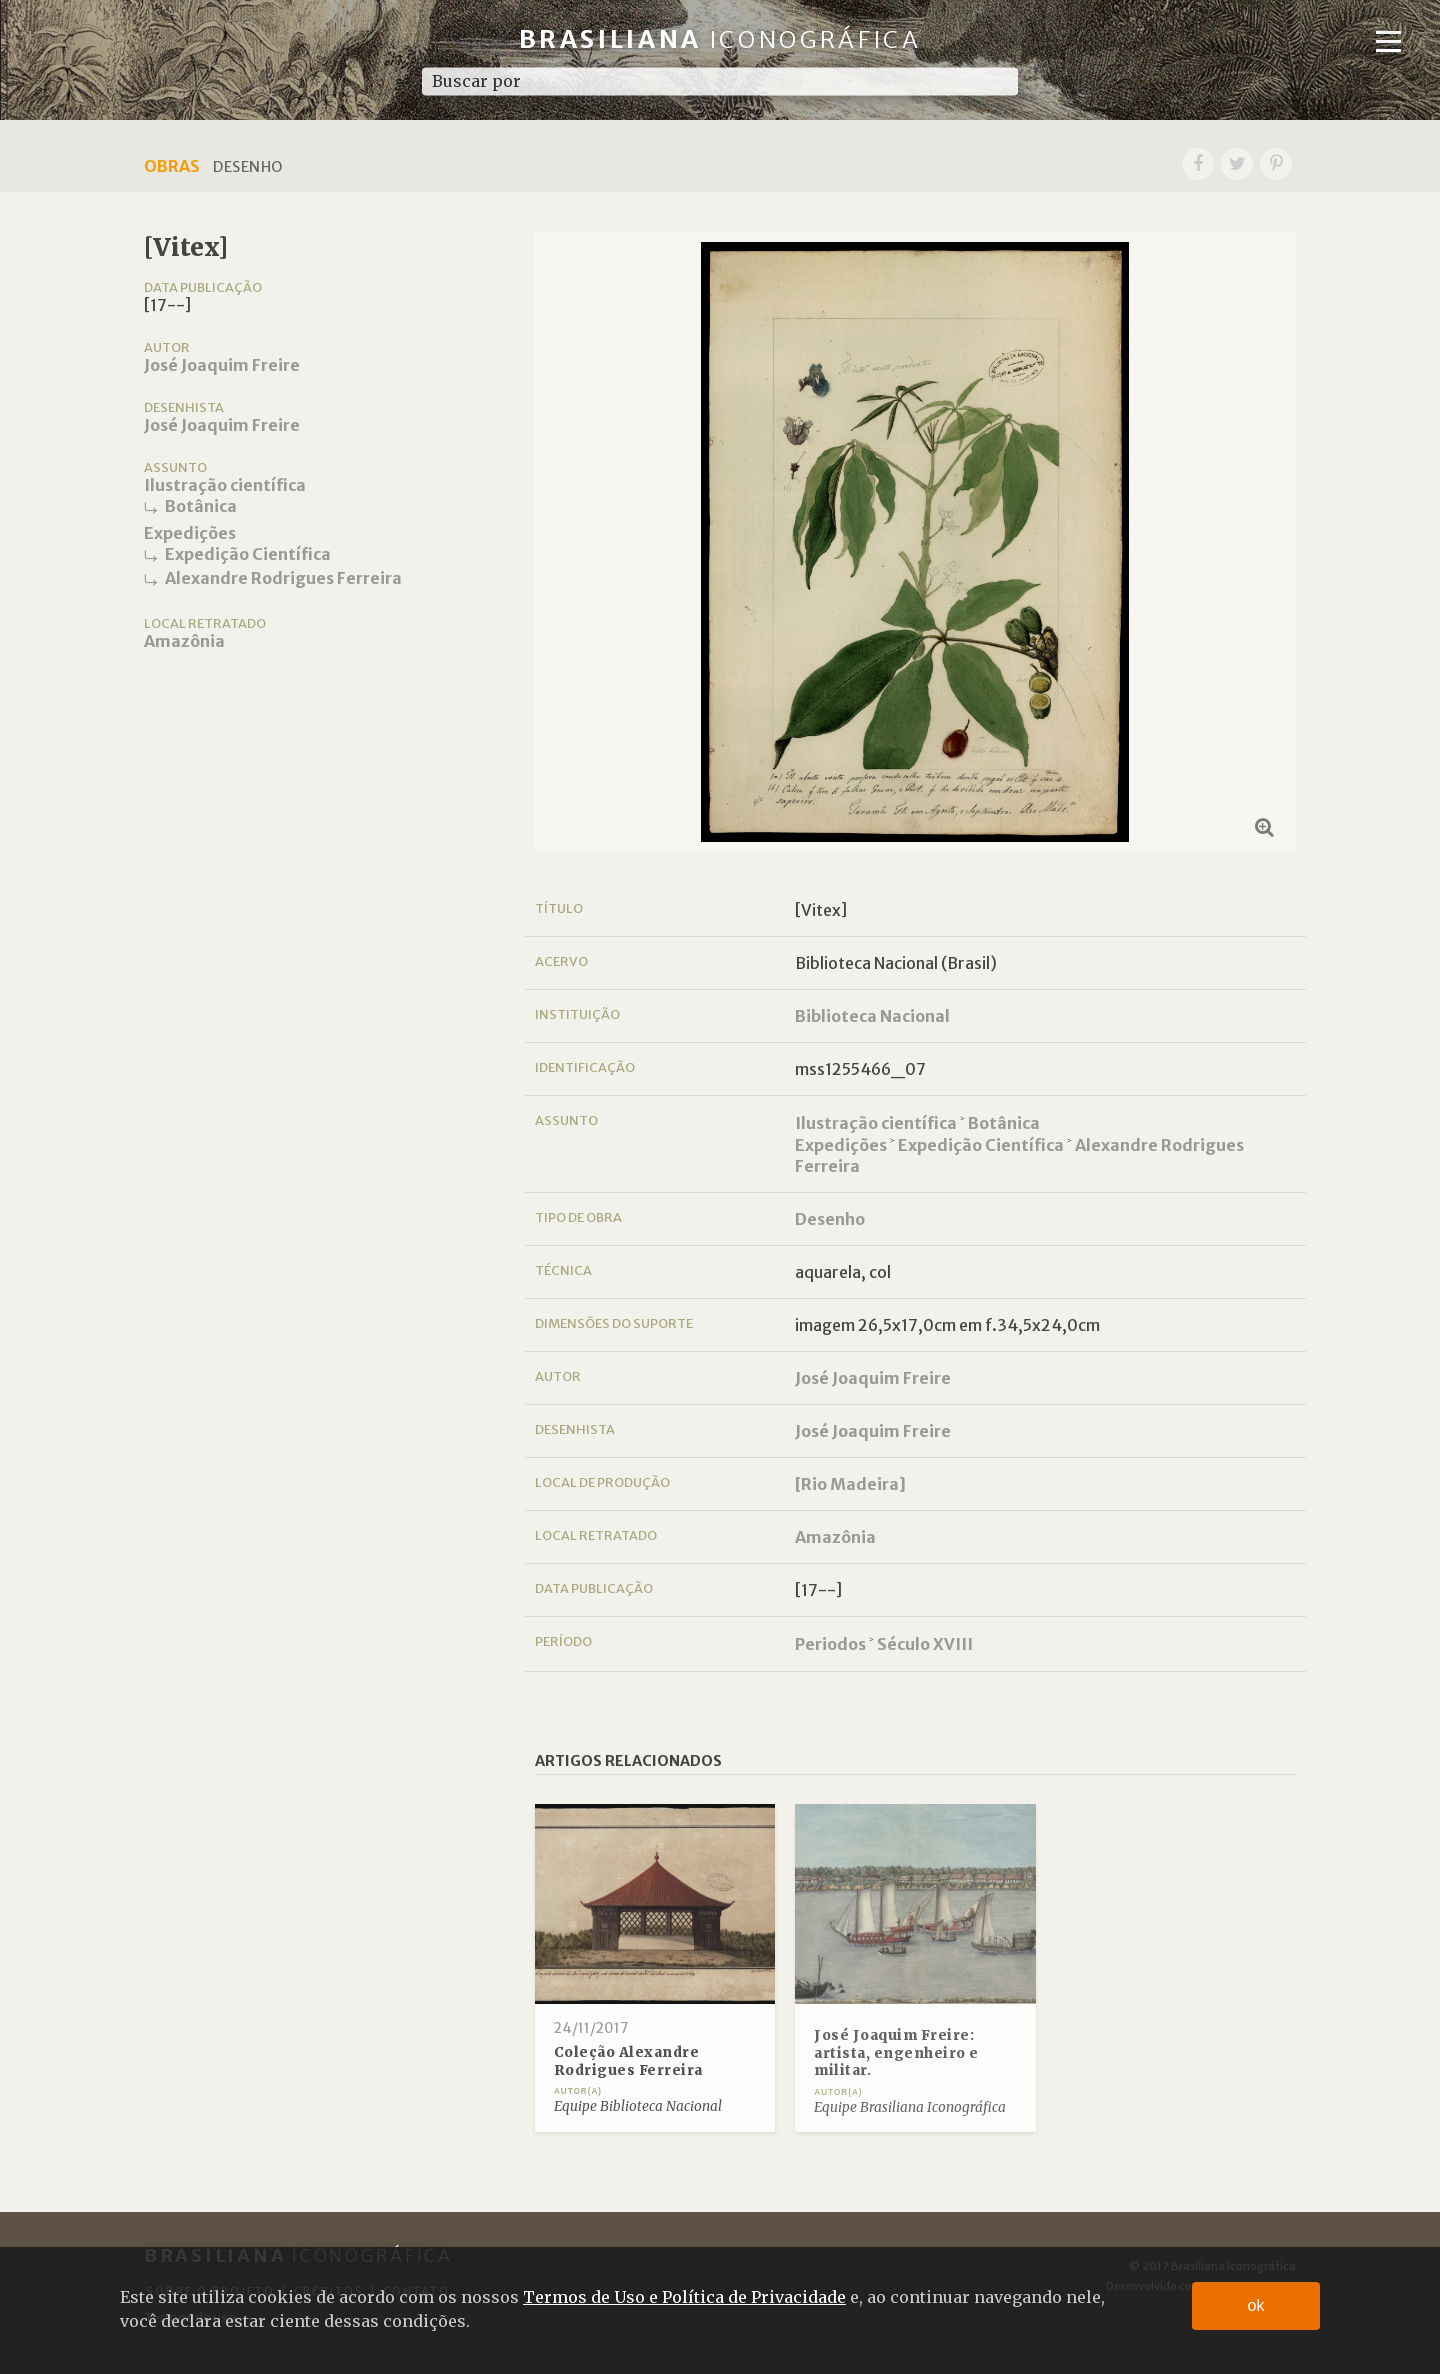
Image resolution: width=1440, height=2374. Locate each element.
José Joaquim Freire (222, 365)
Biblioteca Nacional (872, 1016)
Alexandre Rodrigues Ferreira (283, 578)
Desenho (830, 1219)
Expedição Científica (248, 554)
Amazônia (184, 641)
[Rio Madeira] (850, 1484)
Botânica (201, 506)
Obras (172, 166)
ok (1256, 2305)
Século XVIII (925, 1644)
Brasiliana (720, 39)
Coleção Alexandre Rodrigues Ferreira (628, 2061)
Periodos (830, 1644)
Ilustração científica (225, 485)
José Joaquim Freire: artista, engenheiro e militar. (896, 2053)
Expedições (190, 533)
